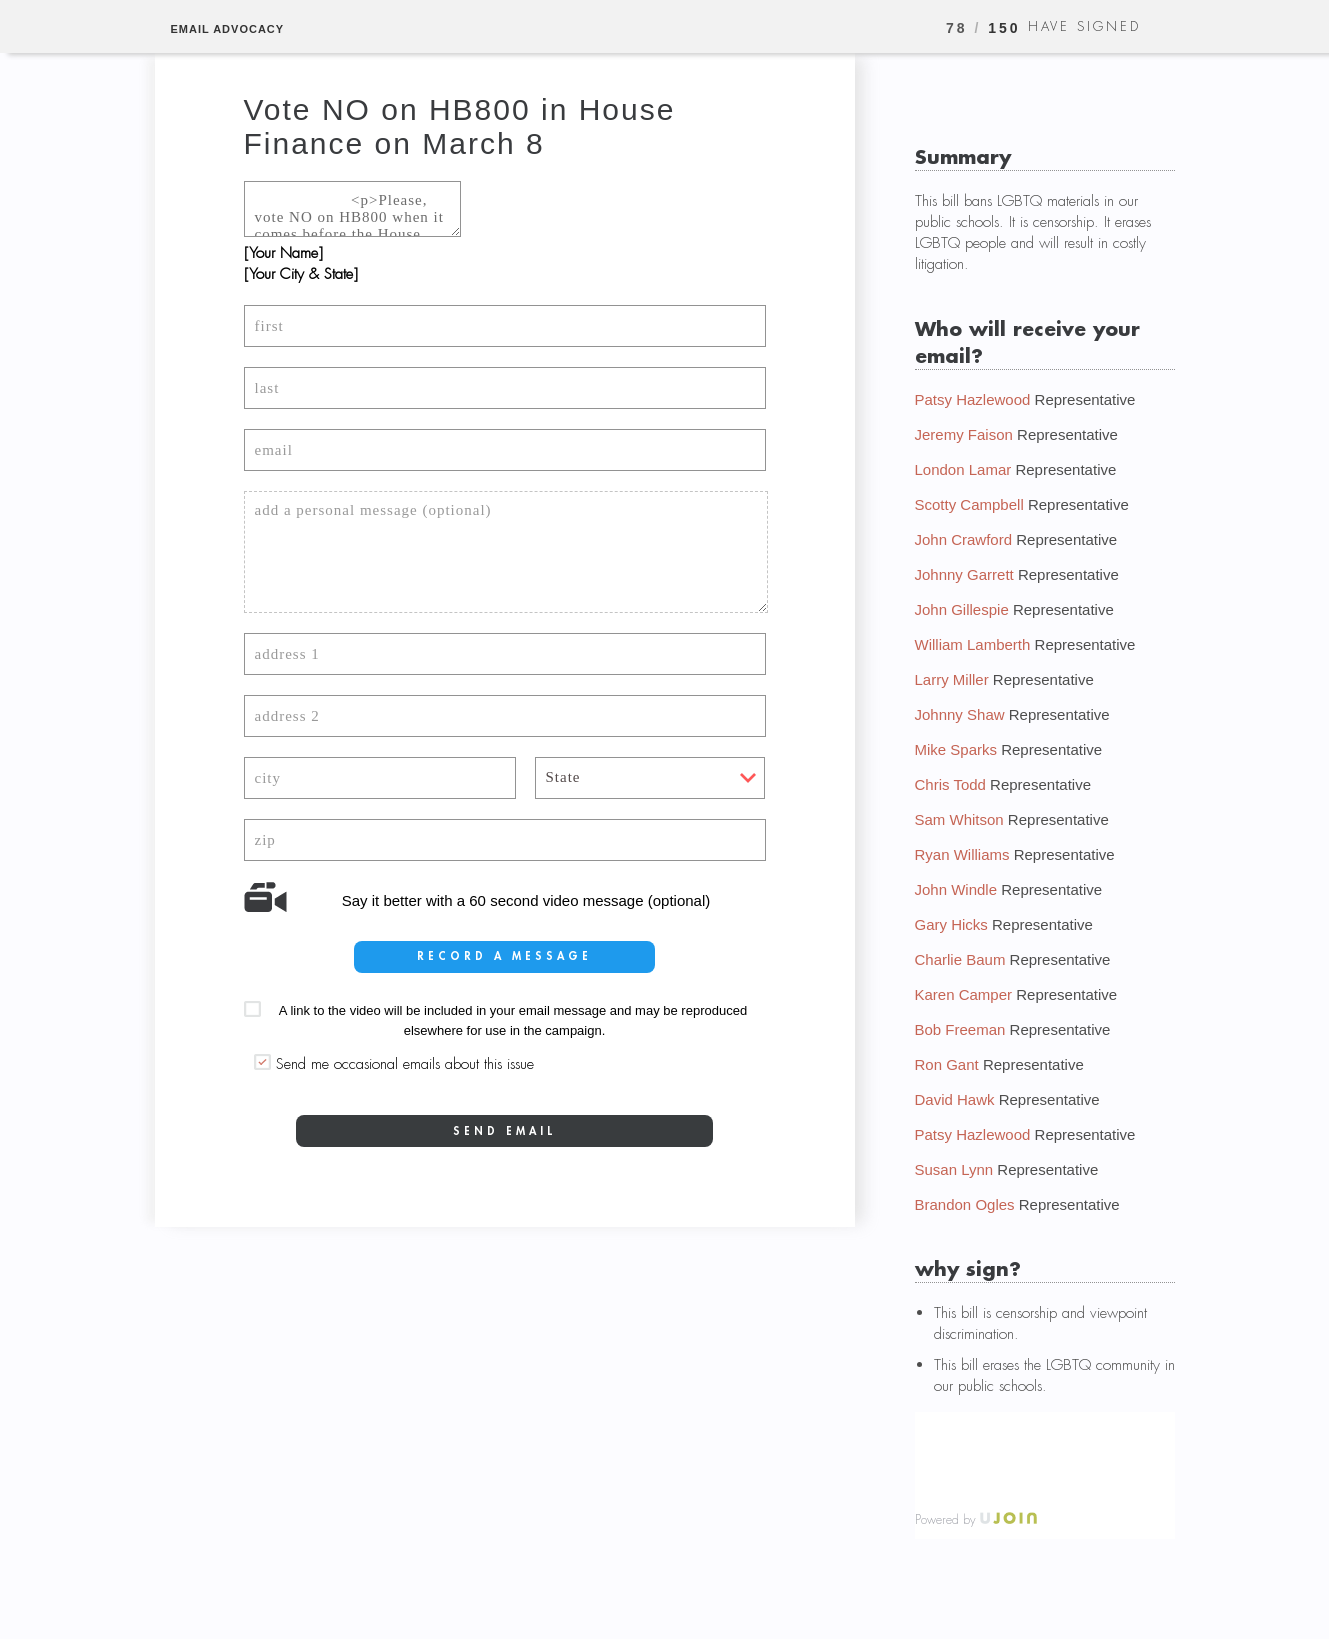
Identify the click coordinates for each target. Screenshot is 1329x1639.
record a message (504, 956)
